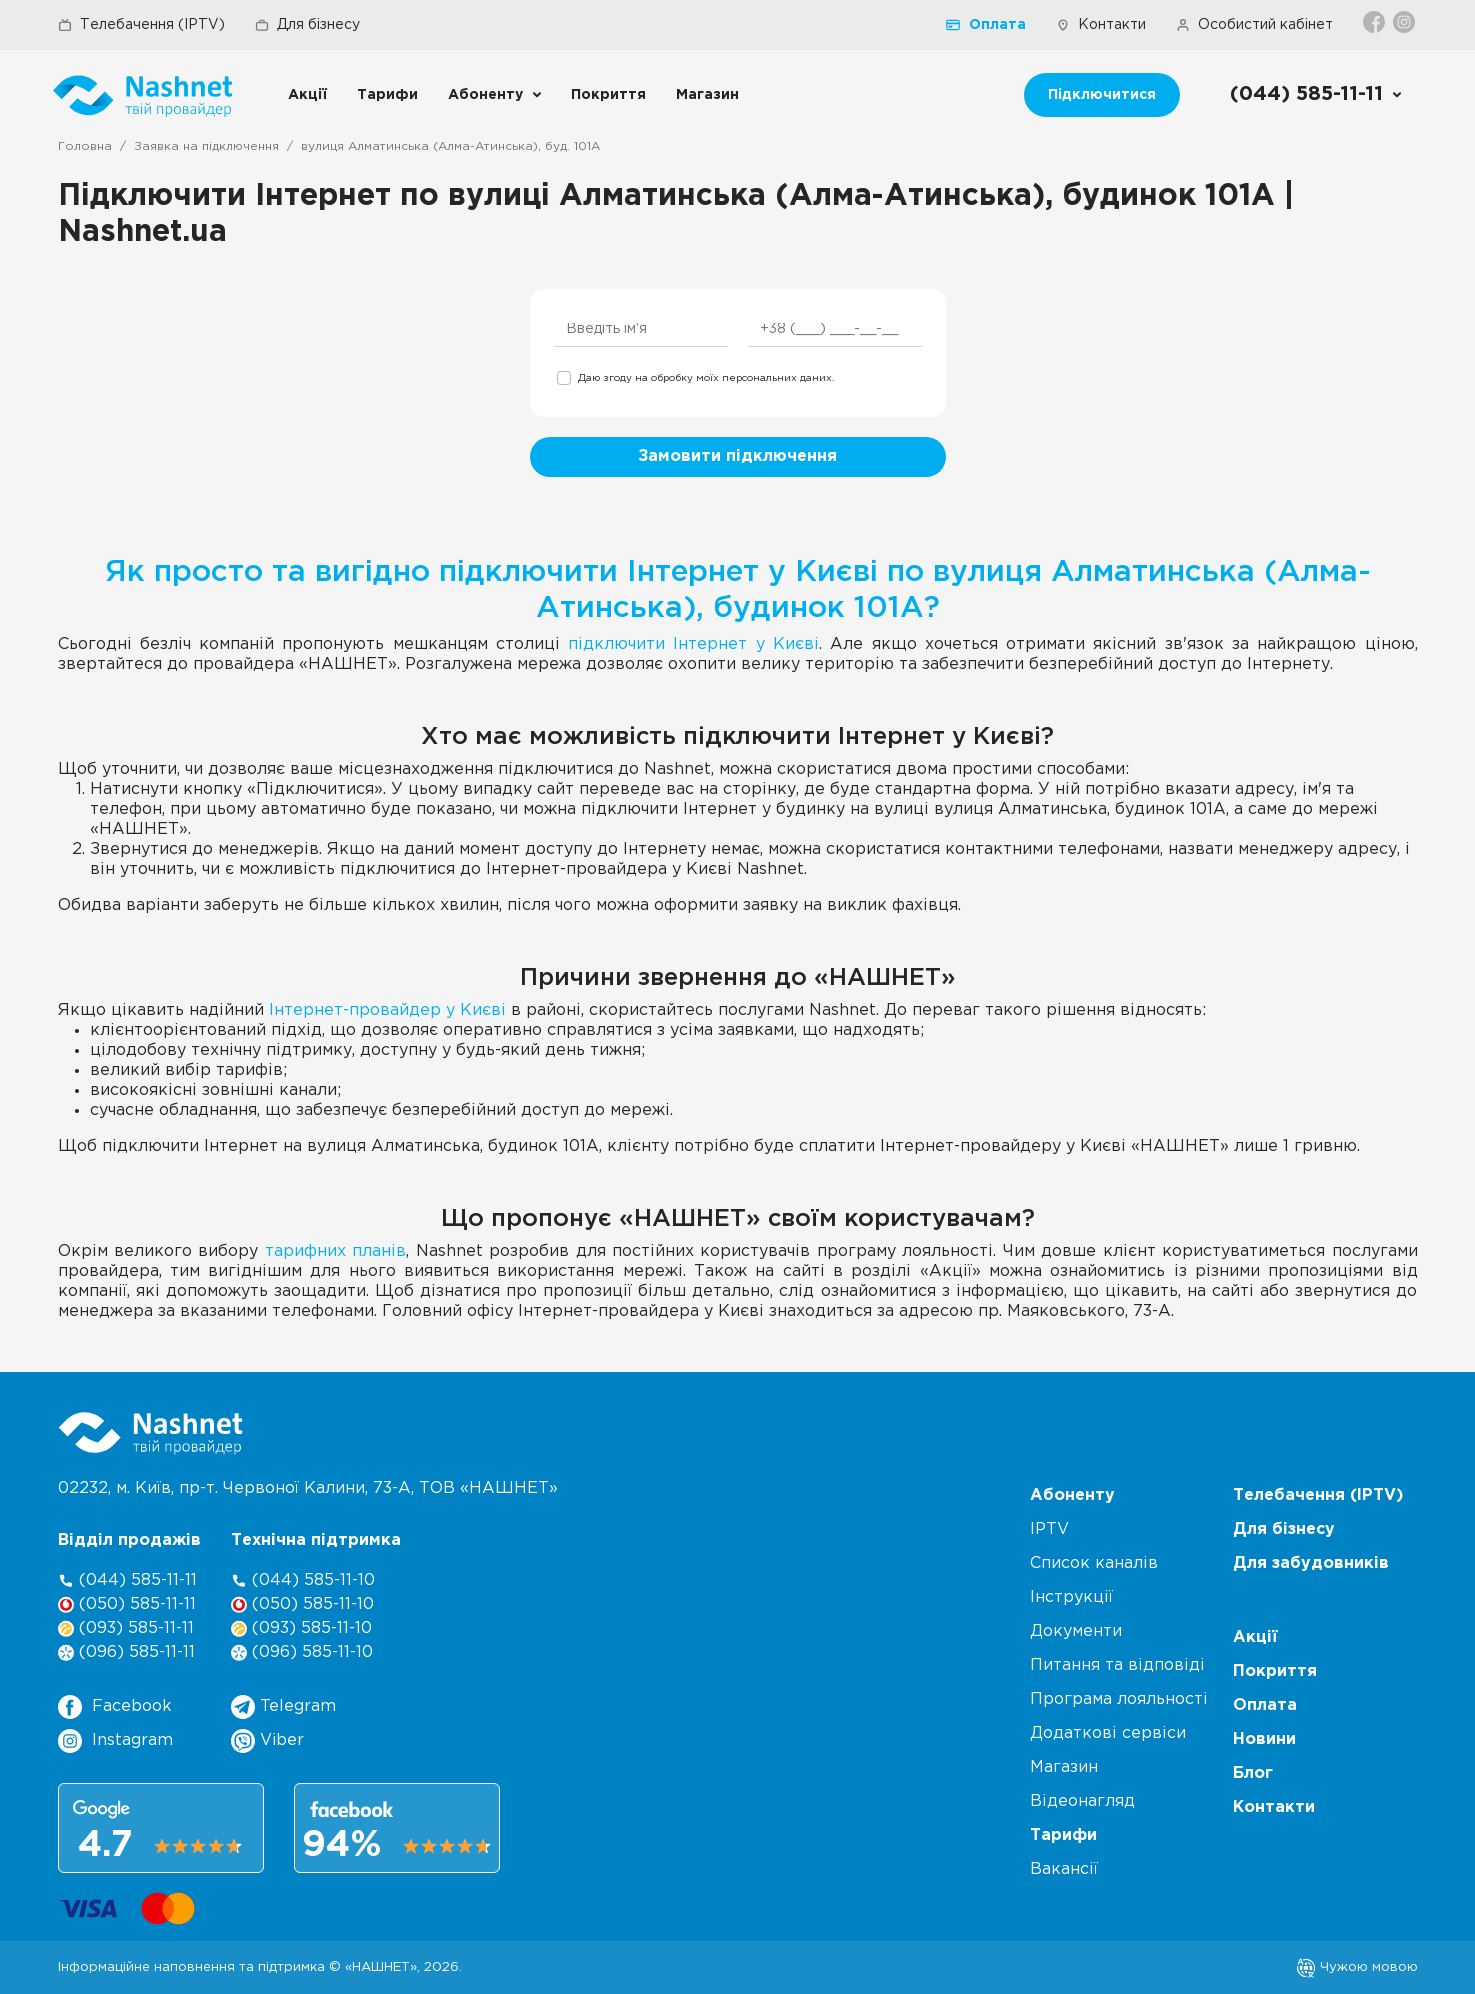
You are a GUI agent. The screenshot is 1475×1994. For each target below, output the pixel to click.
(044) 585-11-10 (303, 1580)
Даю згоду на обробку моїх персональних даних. (706, 378)
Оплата (986, 25)
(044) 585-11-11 (127, 1580)
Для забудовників (1311, 1563)
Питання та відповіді (1117, 1665)
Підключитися (1102, 95)
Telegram (283, 1707)
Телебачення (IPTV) (141, 25)
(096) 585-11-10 (302, 1652)
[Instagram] (1405, 22)
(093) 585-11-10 (301, 1628)
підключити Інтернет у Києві (693, 644)
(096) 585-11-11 (126, 1652)
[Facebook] (1375, 22)
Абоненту (485, 95)
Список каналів (1094, 1563)
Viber (267, 1741)
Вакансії (1064, 1869)
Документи (1076, 1631)
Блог (1253, 1773)
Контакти (1101, 25)
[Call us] (1316, 95)
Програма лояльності (1119, 1699)
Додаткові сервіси (1108, 1733)
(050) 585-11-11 (127, 1604)
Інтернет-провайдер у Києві (387, 1010)
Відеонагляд (1082, 1801)
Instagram (115, 1741)
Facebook (115, 1707)
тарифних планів (335, 1251)
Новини (1264, 1739)
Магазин (707, 95)
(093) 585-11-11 (126, 1628)
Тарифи (387, 95)
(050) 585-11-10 (302, 1604)
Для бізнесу (307, 25)
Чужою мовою (1357, 1967)
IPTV (1049, 1529)
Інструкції (1071, 1597)
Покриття (608, 95)
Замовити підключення (737, 456)
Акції (307, 95)
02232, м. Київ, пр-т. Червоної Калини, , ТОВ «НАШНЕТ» (308, 1488)
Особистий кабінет (1254, 25)
